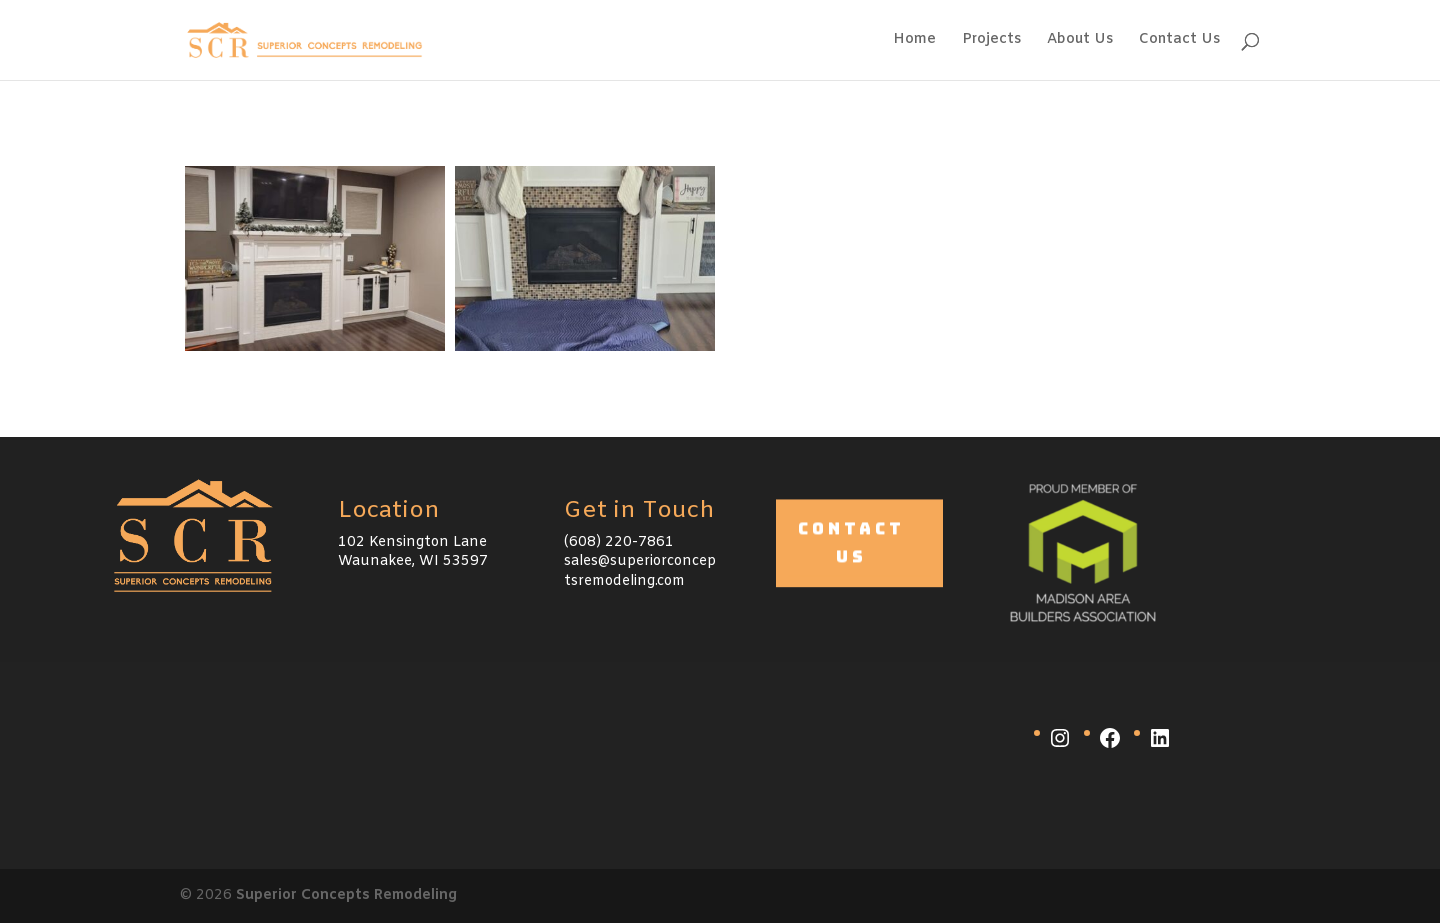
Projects (991, 41)
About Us (1080, 41)
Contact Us (1179, 41)
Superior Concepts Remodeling (346, 895)
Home (914, 41)
